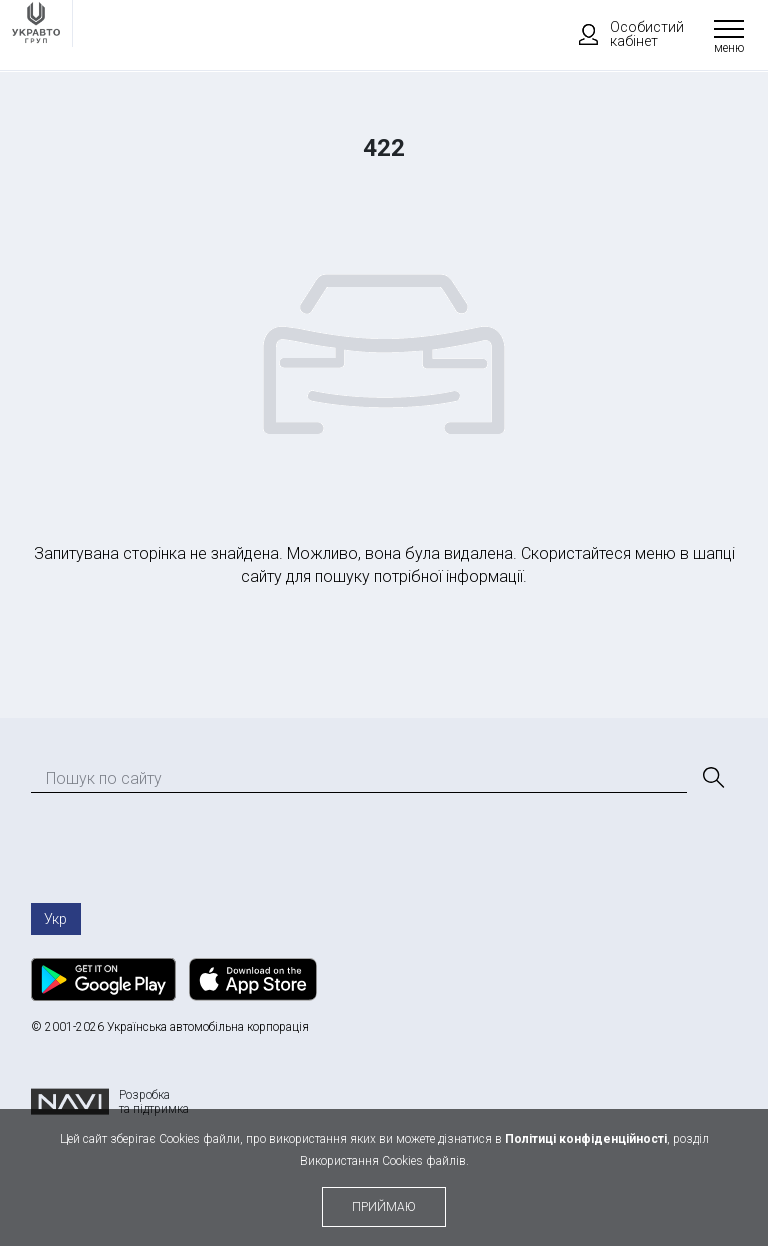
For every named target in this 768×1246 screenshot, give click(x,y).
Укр (55, 919)
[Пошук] (712, 778)
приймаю (384, 1207)
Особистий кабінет (622, 34)
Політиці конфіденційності (586, 1139)
